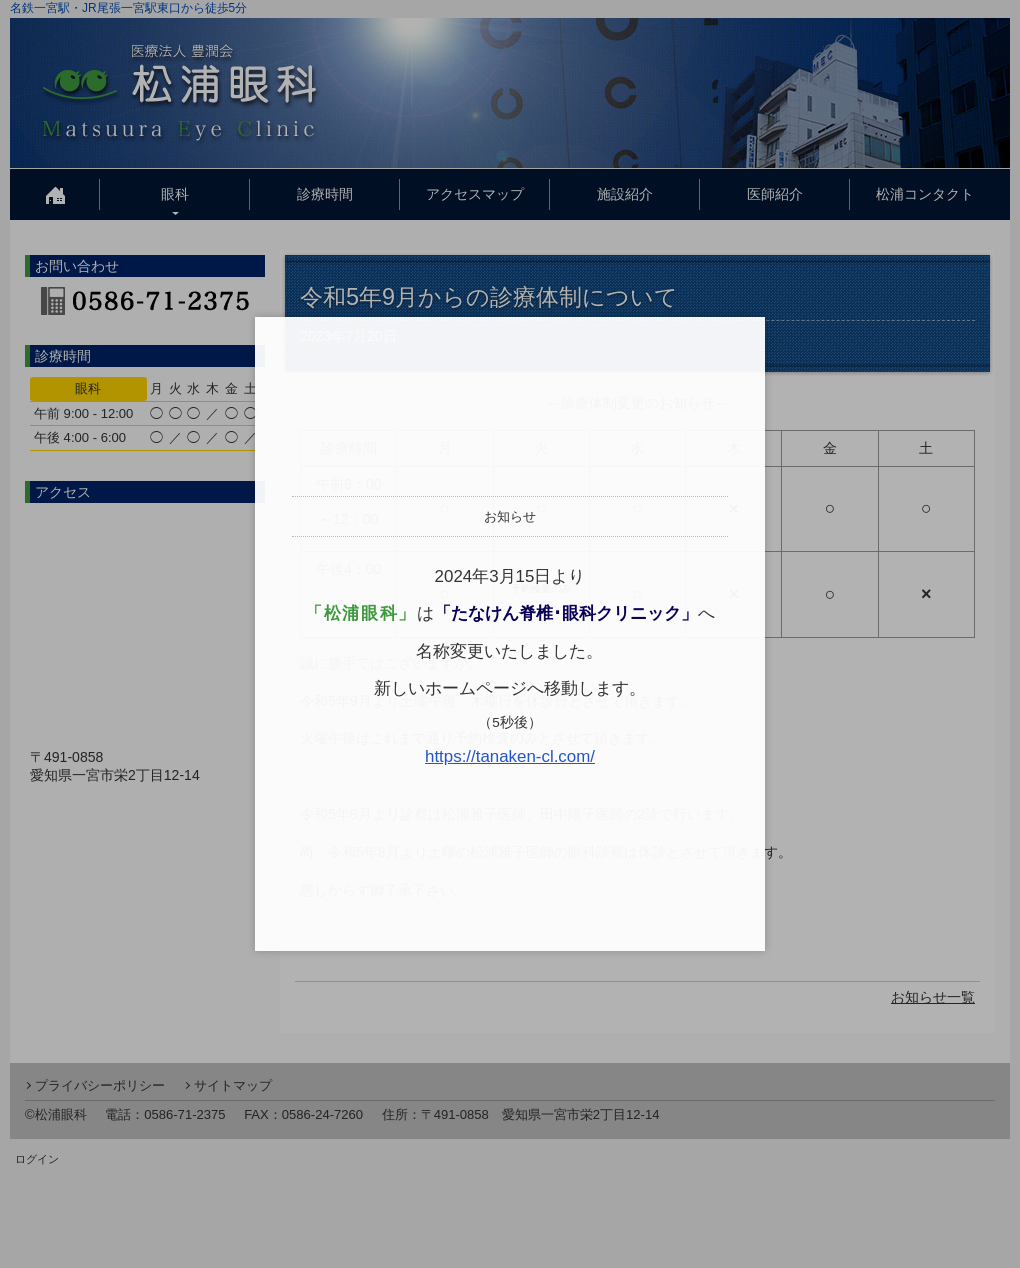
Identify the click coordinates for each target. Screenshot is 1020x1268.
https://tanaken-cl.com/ (510, 756)
